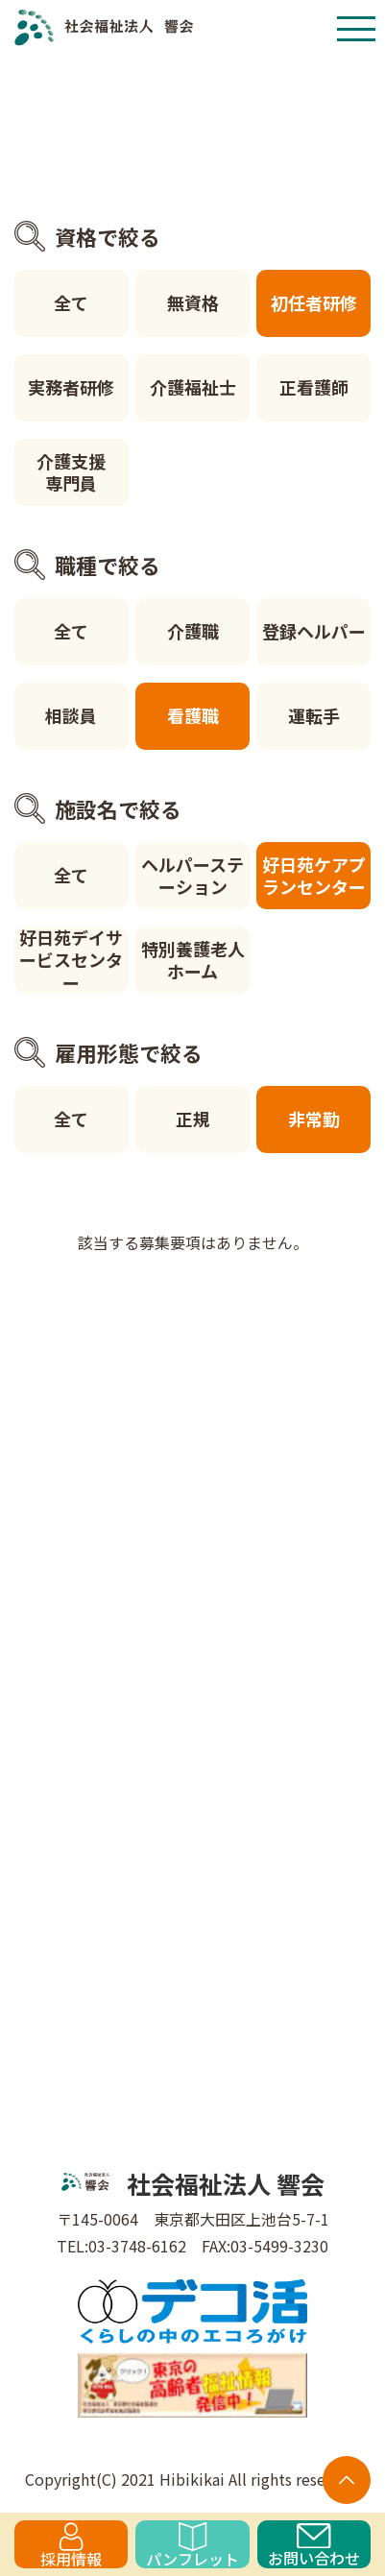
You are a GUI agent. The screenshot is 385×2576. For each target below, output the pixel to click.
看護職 (193, 715)
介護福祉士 (193, 386)
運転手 (314, 715)
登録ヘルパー (314, 630)
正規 (193, 1118)
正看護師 (314, 386)
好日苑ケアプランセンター (314, 875)
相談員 (71, 715)
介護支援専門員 (71, 471)
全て (71, 302)
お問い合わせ (314, 2545)
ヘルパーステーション (192, 875)
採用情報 (71, 2545)
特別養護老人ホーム (193, 959)
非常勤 (314, 1118)
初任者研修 (314, 302)
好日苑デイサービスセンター (71, 960)
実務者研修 (71, 386)
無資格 (193, 302)
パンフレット (192, 2545)
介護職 (193, 630)
